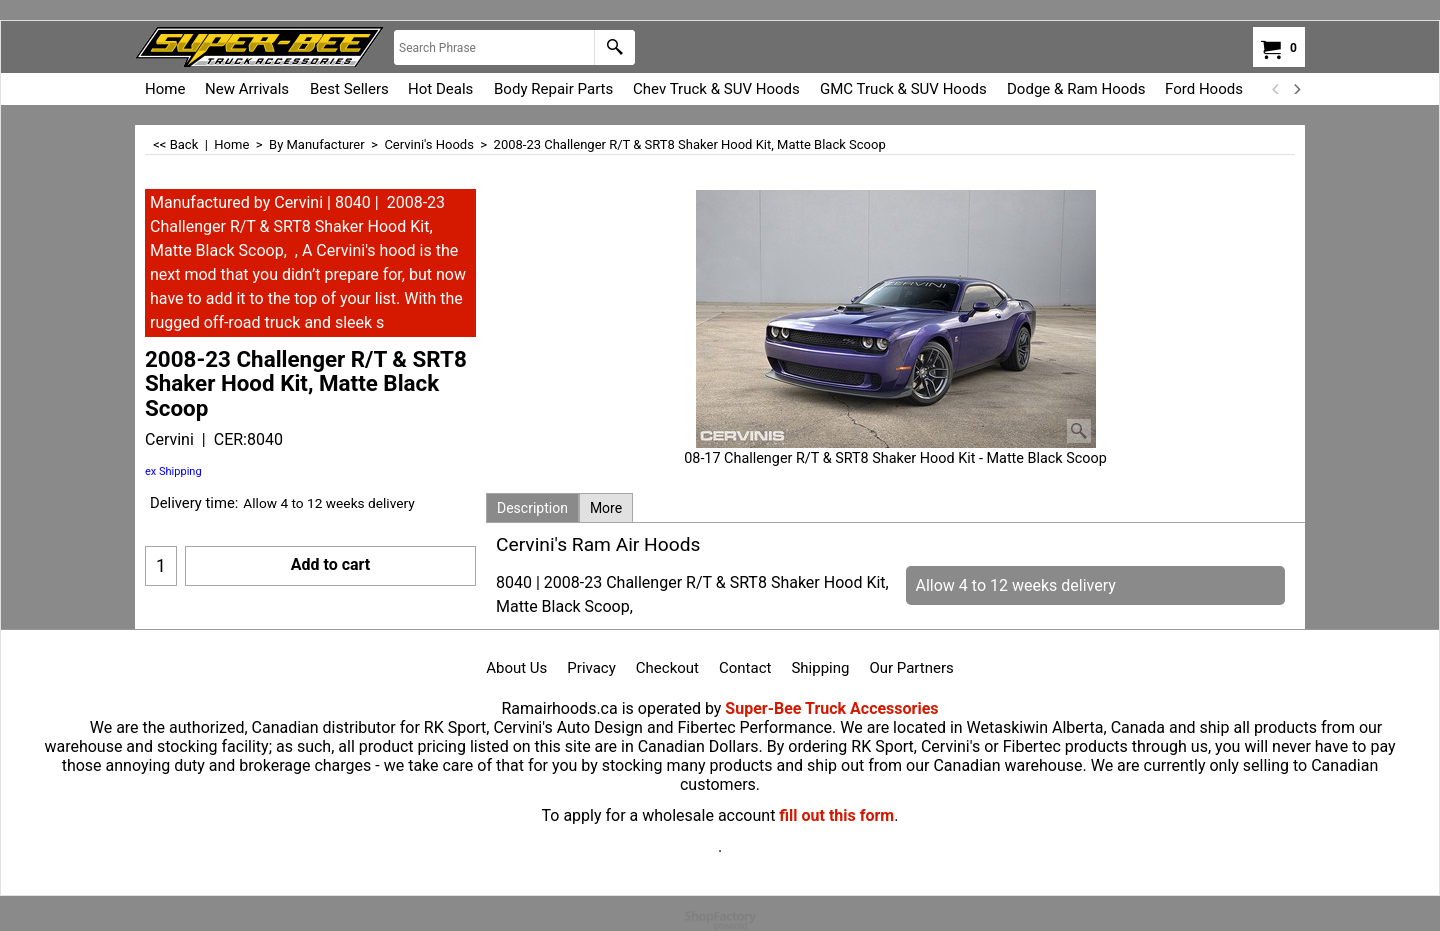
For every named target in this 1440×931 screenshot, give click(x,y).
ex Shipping (173, 471)
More (606, 508)
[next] (1296, 89)
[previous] (1276, 89)
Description (532, 508)
